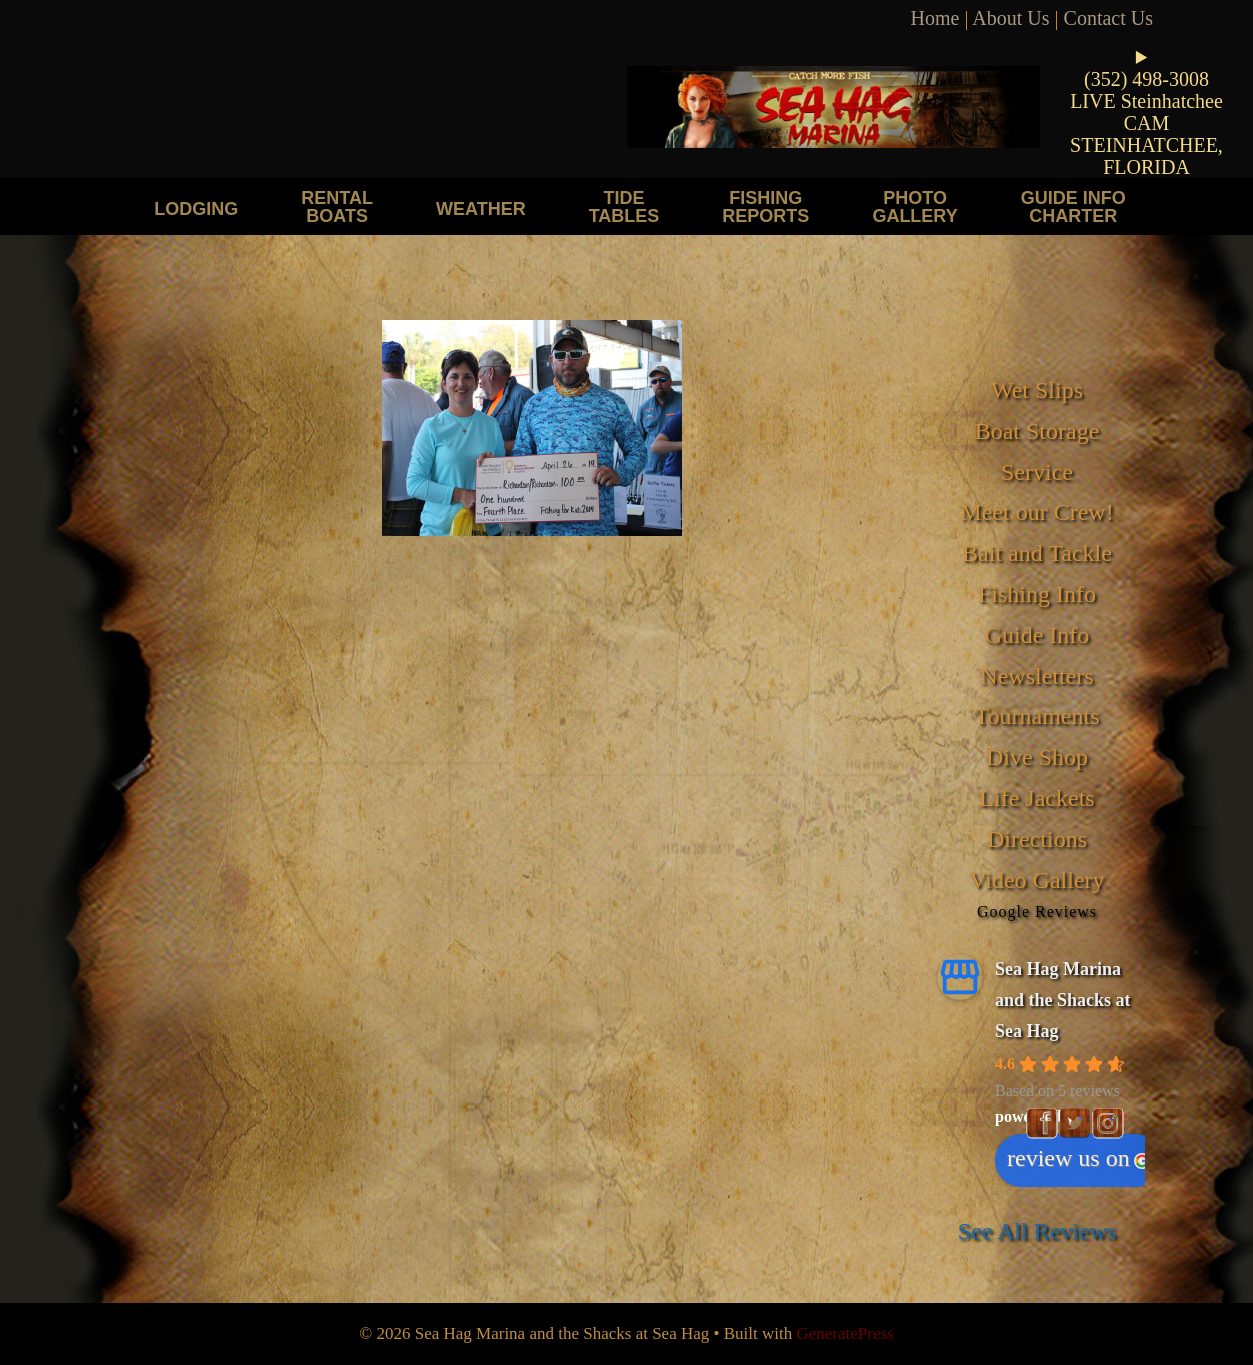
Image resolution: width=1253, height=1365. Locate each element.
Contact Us (1108, 18)
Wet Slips (1037, 390)
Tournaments (1037, 716)
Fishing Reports (765, 206)
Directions (1037, 839)
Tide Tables (624, 206)
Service (1037, 472)
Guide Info (1037, 635)
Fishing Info (1037, 594)
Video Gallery (1036, 880)
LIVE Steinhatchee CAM (1146, 112)
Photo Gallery (914, 206)
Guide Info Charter (1073, 206)
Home (935, 18)
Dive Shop (1037, 757)
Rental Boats (337, 206)
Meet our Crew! (1036, 512)
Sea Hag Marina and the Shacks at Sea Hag (1063, 999)
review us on (1078, 1158)
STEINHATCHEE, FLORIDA (1146, 156)
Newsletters (1036, 676)
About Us (1010, 18)
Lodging (196, 208)
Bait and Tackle (1037, 553)
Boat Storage (1037, 431)
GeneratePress (844, 1333)
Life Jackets (1036, 798)
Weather (481, 208)
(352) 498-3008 (1146, 79)
